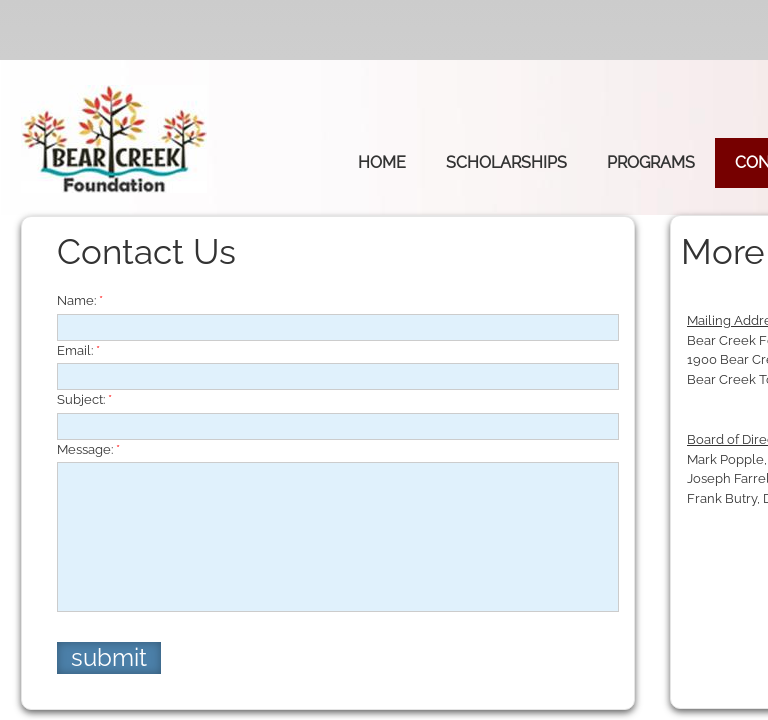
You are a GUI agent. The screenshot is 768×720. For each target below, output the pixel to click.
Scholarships (506, 162)
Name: (80, 300)
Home (382, 162)
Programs (651, 162)
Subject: (84, 399)
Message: (88, 449)
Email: (78, 350)
